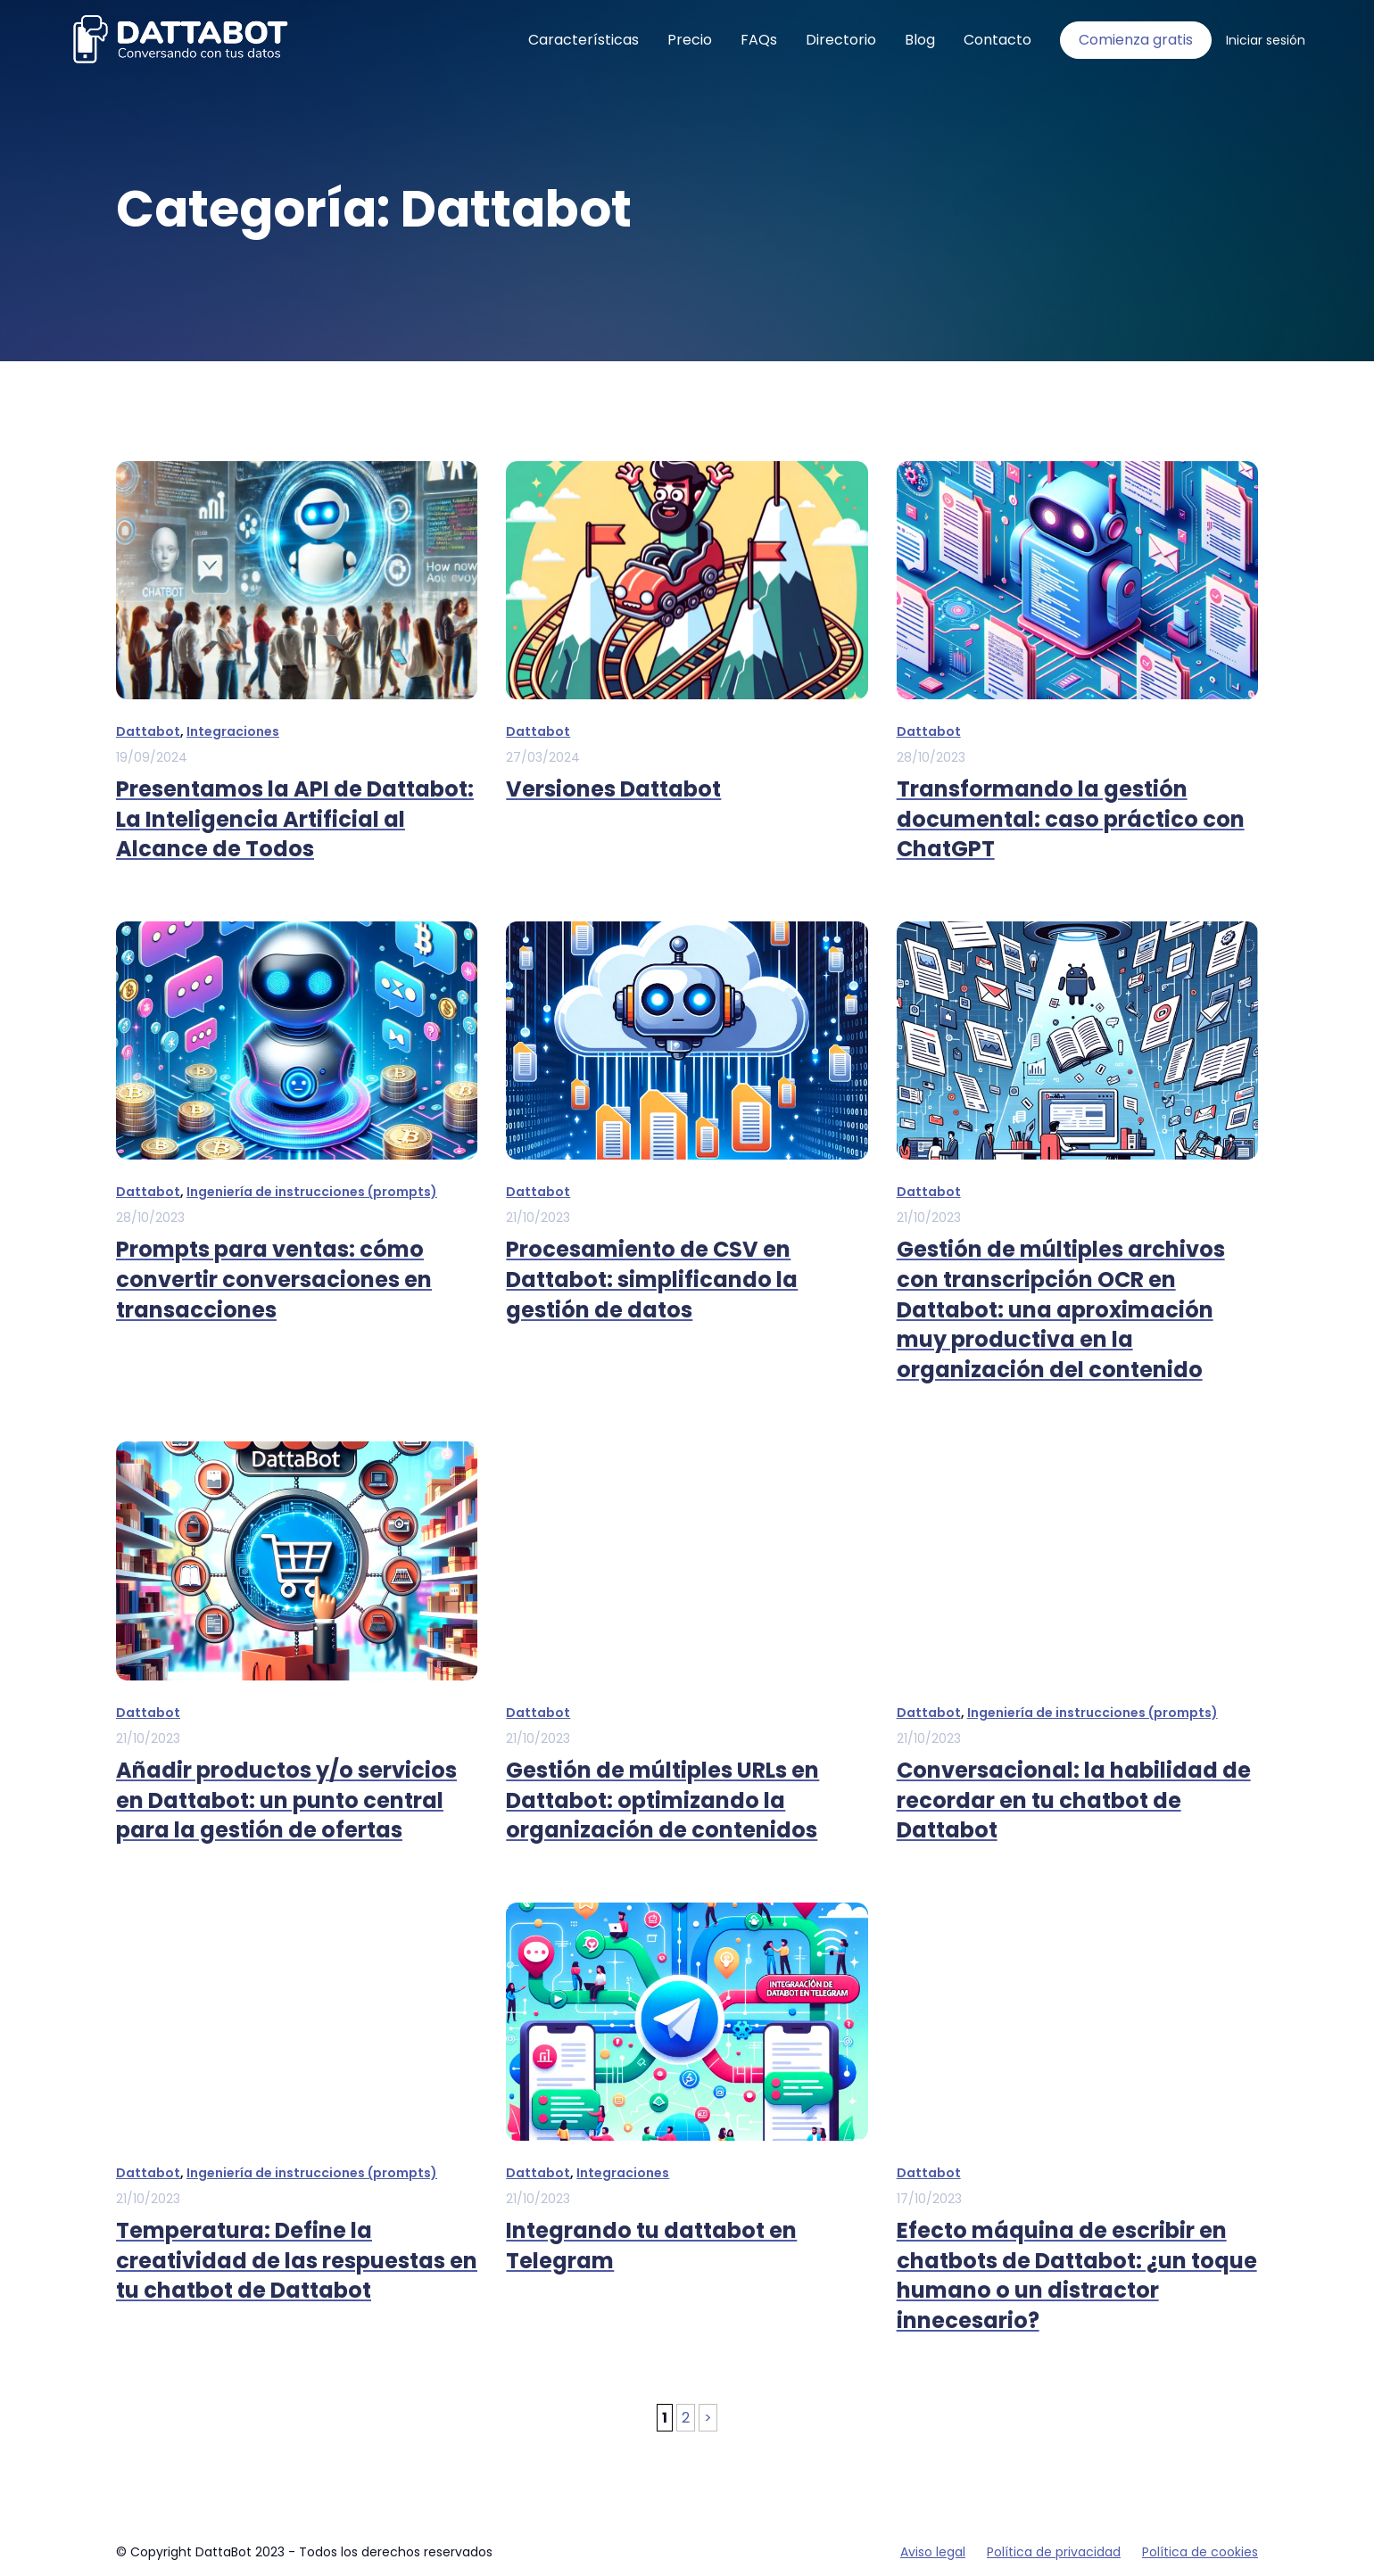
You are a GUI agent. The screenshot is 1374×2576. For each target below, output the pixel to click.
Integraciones (232, 731)
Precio (689, 39)
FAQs (759, 39)
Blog (920, 39)
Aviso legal (932, 2552)
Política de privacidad (1054, 2552)
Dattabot (148, 731)
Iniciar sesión (1265, 40)
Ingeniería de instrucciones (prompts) (311, 1192)
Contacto (997, 39)
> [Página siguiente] (708, 2417)
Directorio (841, 39)
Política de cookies (1200, 2552)
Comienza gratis (1136, 39)
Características (583, 39)
